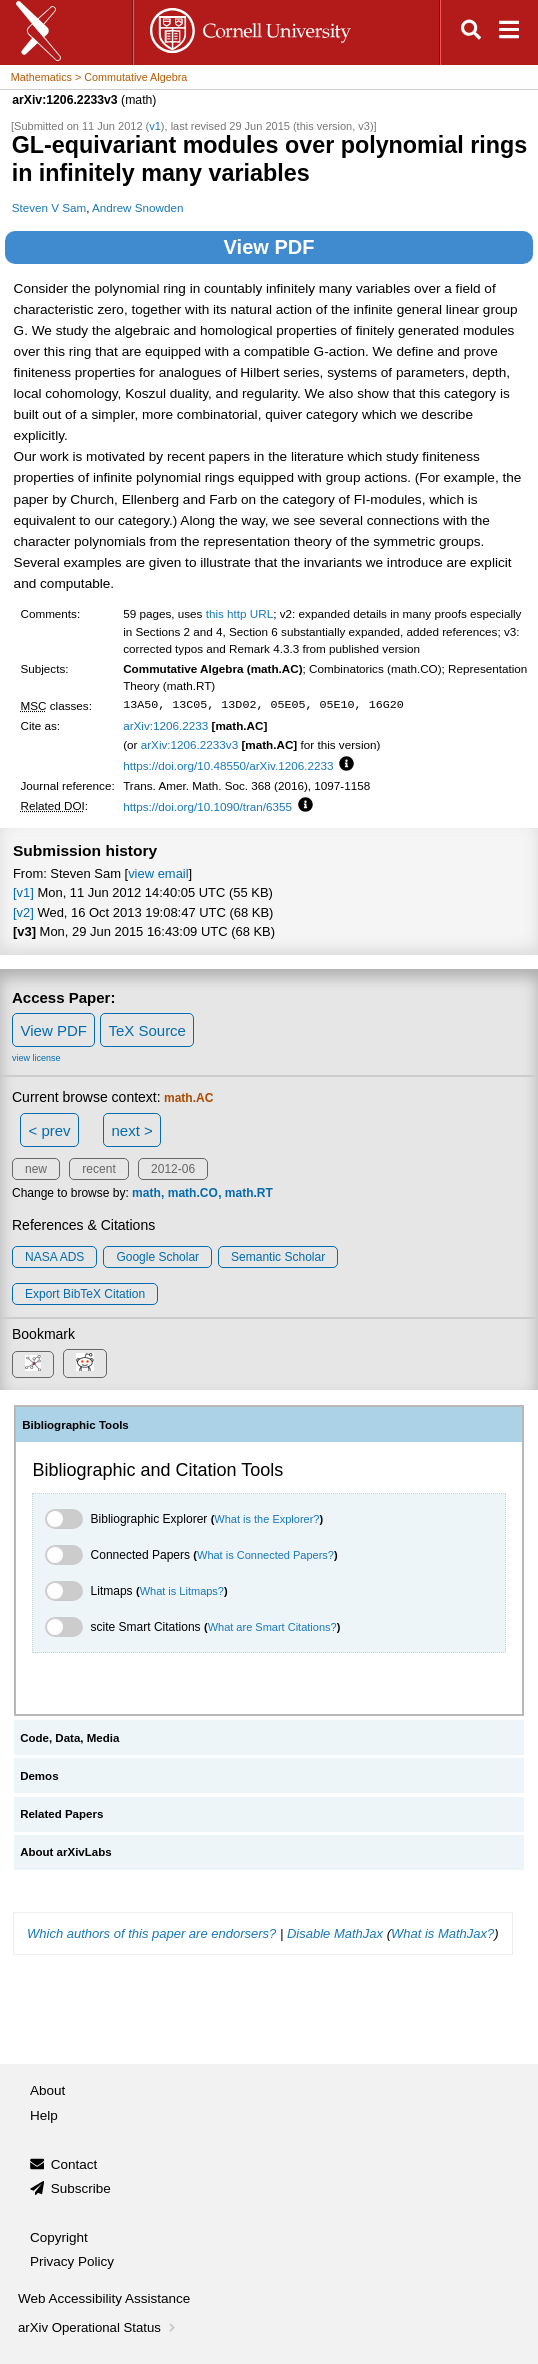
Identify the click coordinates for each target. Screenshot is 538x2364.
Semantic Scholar (278, 1257)
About (47, 2090)
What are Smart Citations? (272, 1627)
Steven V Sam (49, 207)
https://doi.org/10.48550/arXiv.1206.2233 (228, 765)
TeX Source (147, 1030)
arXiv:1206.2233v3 (189, 744)
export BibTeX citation (85, 1294)
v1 (155, 126)
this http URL (240, 613)
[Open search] (471, 32)
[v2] (23, 912)
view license (36, 1058)
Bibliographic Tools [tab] (75, 1425)
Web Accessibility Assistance (104, 2298)
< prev (50, 1130)
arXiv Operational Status (98, 2327)
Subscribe (81, 2188)
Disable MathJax (335, 1933)
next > (131, 1130)
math (146, 1193)
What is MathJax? (442, 1933)
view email (158, 873)
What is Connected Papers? (265, 1555)
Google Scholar (157, 1257)
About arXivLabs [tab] (66, 1852)
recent (98, 1169)
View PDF (269, 247)
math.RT (249, 1193)
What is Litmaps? (182, 1591)
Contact (74, 2164)
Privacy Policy (72, 2261)
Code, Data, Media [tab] (69, 1738)
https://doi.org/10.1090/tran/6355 (207, 806)
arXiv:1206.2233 (165, 725)
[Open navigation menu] (509, 32)
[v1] (23, 892)
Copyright (59, 2237)
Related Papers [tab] (61, 1814)
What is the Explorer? (266, 1519)
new (36, 1169)
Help (44, 2115)
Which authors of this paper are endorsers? (151, 1933)
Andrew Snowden (137, 207)
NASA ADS (54, 1257)
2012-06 (173, 1169)
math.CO (193, 1193)
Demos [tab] (39, 1776)
